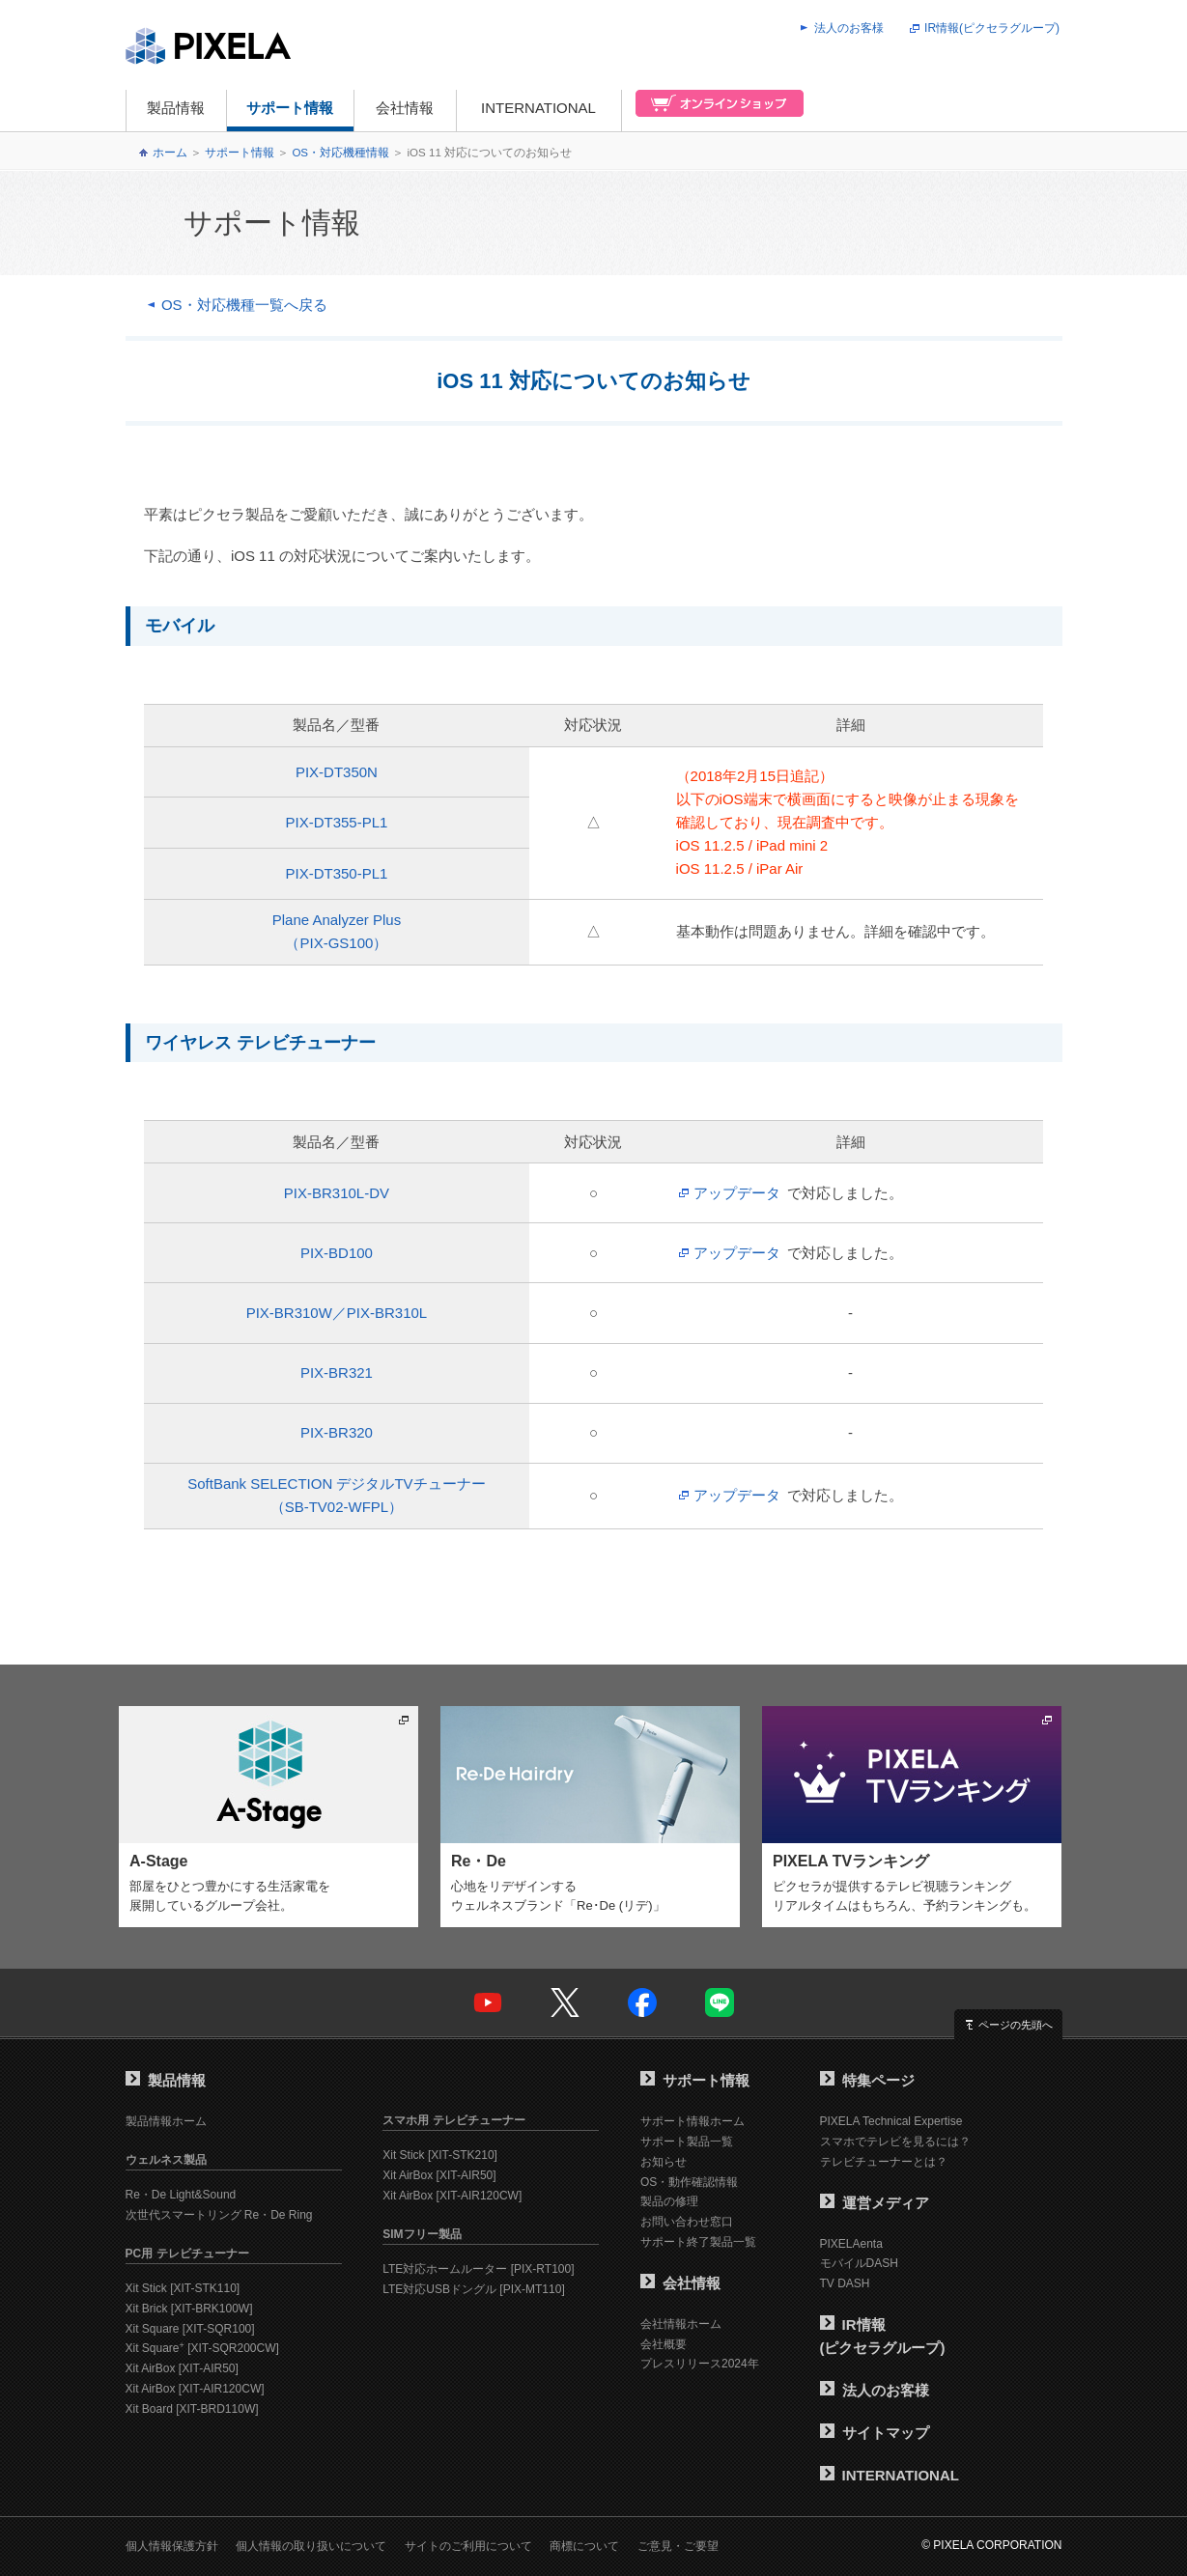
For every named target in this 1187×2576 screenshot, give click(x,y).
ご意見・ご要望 (678, 2546)
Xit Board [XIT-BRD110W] (192, 2409)
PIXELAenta (851, 2244)
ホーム (170, 152)
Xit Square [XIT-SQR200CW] (202, 2348)
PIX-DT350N (337, 772)
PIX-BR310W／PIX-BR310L (337, 1312)
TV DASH (845, 2283)
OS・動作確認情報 (689, 2182)
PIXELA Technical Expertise (891, 2121)
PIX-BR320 (336, 1432)
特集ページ (867, 2080)
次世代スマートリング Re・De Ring (219, 2215)
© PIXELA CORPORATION (991, 2545)
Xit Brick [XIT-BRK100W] (189, 2308)
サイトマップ (874, 2432)
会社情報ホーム (680, 2324)
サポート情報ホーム (692, 2121)
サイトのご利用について (468, 2546)
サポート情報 (289, 107)
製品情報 (176, 107)
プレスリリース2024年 (699, 2363)
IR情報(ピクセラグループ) (992, 28)
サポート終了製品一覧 (698, 2242)
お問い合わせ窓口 (686, 2221)
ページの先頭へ (1015, 2024)
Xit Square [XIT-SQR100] (190, 2329)
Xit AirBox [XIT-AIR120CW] (195, 2388)
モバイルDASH (859, 2263)
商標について (584, 2546)
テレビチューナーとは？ (883, 2162)
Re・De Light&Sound (181, 2194)
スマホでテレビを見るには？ (895, 2141)
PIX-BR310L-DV (336, 1193)
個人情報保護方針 (172, 2546)
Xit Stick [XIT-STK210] (439, 2155)
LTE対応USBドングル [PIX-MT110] (473, 2289)
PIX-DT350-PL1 (336, 873)
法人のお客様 (849, 28)
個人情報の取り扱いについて (311, 2546)
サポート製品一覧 (686, 2141)
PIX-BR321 (336, 1372)
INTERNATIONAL (538, 107)
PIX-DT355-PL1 (336, 822)
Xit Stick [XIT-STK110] (183, 2288)
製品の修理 (669, 2201)
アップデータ (736, 1193)
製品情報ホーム (166, 2121)
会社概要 (663, 2344)
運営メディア (874, 2203)
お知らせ (663, 2162)
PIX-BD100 (336, 1253)
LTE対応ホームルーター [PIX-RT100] (478, 2269)
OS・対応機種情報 (340, 152)
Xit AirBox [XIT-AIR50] (182, 2368)
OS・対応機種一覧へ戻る (244, 304)
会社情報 (405, 107)
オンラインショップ (713, 110)
